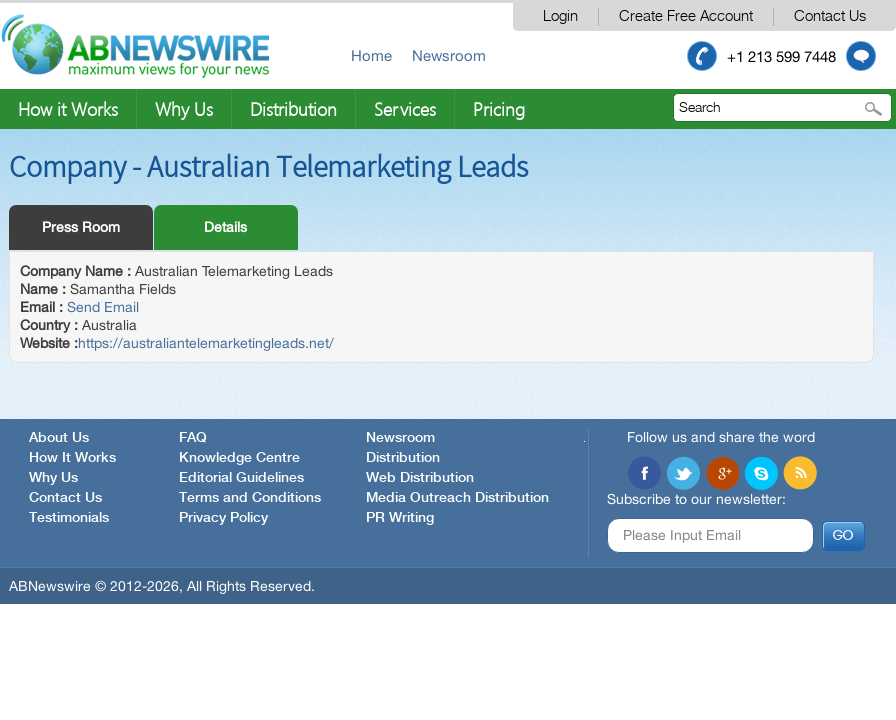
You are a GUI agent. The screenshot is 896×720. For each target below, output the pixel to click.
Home (371, 55)
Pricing (499, 108)
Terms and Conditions (250, 498)
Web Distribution (420, 478)
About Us (59, 438)
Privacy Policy (223, 518)
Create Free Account (686, 16)
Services (405, 108)
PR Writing (400, 518)
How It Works (72, 458)
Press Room (81, 227)
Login (560, 16)
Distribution (293, 108)
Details (225, 227)
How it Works (68, 108)
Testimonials (69, 518)
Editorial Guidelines (241, 478)
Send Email (103, 307)
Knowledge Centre (239, 458)
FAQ (193, 438)
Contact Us (830, 16)
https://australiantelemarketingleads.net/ (206, 343)
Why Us (184, 108)
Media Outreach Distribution (457, 498)
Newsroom (449, 55)
